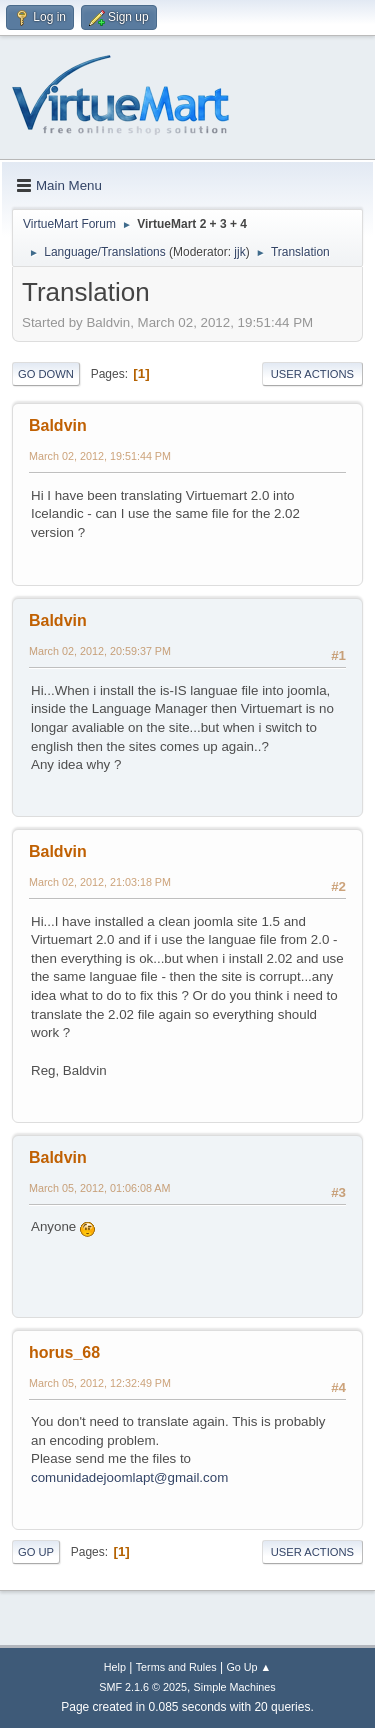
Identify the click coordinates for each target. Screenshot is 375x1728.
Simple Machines (235, 1687)
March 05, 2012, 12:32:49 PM (100, 1383)
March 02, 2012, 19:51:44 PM (100, 456)
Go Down (46, 374)
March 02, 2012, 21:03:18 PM (100, 882)
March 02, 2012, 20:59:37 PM (100, 651)
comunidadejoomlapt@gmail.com (129, 1477)
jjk (239, 252)
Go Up (36, 1552)
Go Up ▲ (248, 1667)
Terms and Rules (176, 1667)
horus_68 (64, 1352)
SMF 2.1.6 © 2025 (143, 1687)
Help (115, 1667)
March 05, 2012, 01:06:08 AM (99, 1188)
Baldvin (58, 425)
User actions (312, 374)
